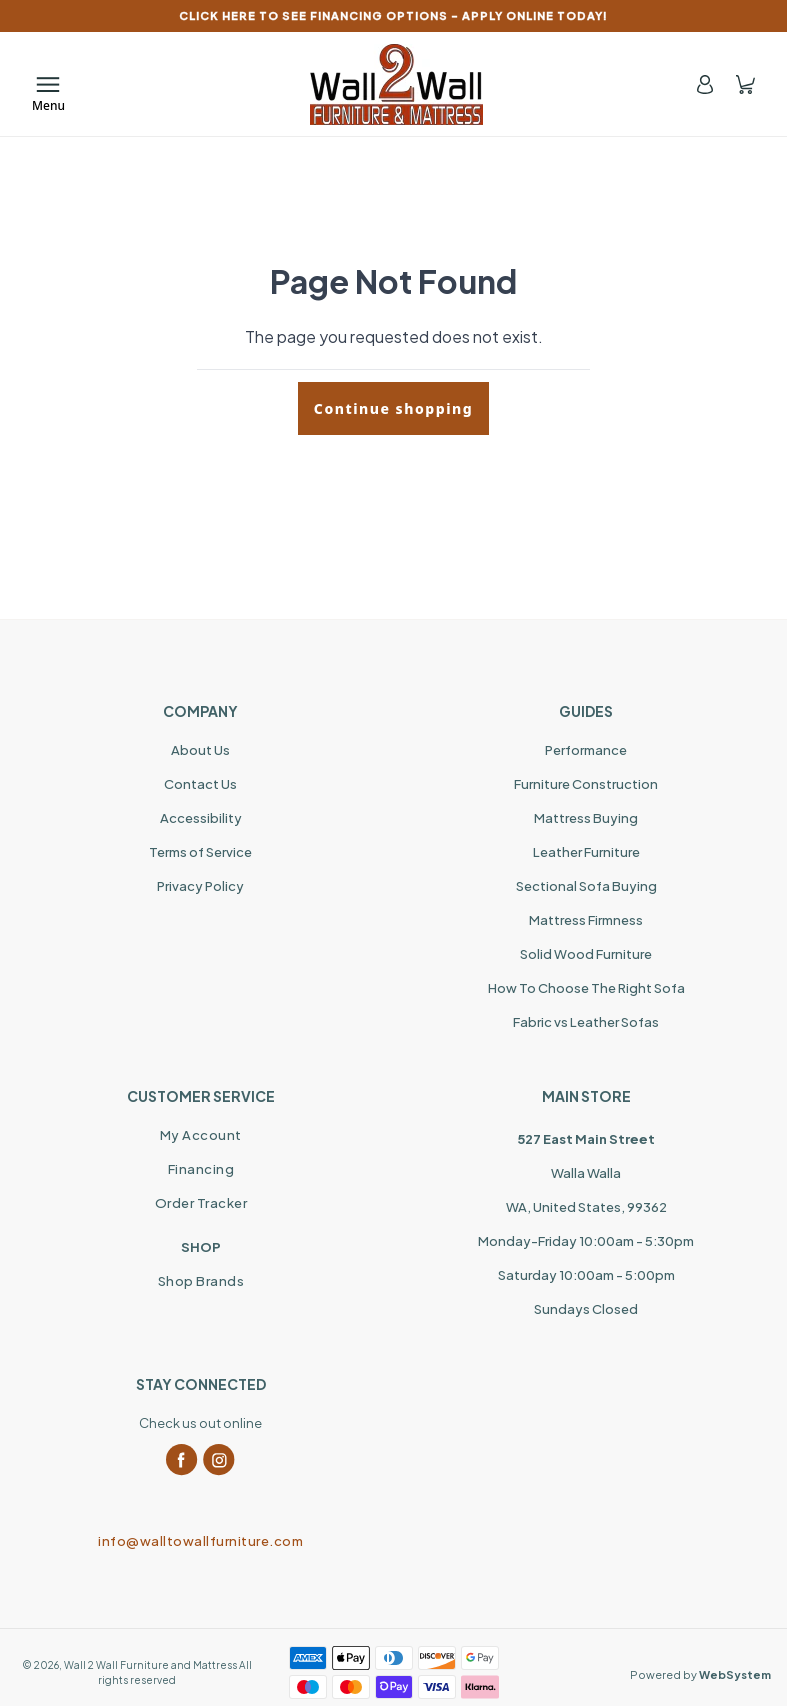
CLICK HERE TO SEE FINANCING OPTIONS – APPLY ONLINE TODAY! (393, 15)
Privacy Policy (200, 886)
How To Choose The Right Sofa (586, 988)
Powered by (700, 1674)
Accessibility (201, 818)
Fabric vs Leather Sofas (586, 1022)
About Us (200, 750)
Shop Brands (201, 1281)
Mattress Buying (586, 818)
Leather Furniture (586, 852)
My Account (201, 1135)
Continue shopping (393, 408)
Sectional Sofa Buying (586, 886)
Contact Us (200, 784)
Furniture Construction (586, 784)
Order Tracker (201, 1203)
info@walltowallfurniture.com (200, 1541)
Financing (201, 1169)
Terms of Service (200, 852)
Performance (586, 750)
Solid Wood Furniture (586, 954)
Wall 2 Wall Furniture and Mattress (150, 1665)
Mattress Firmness (586, 920)
